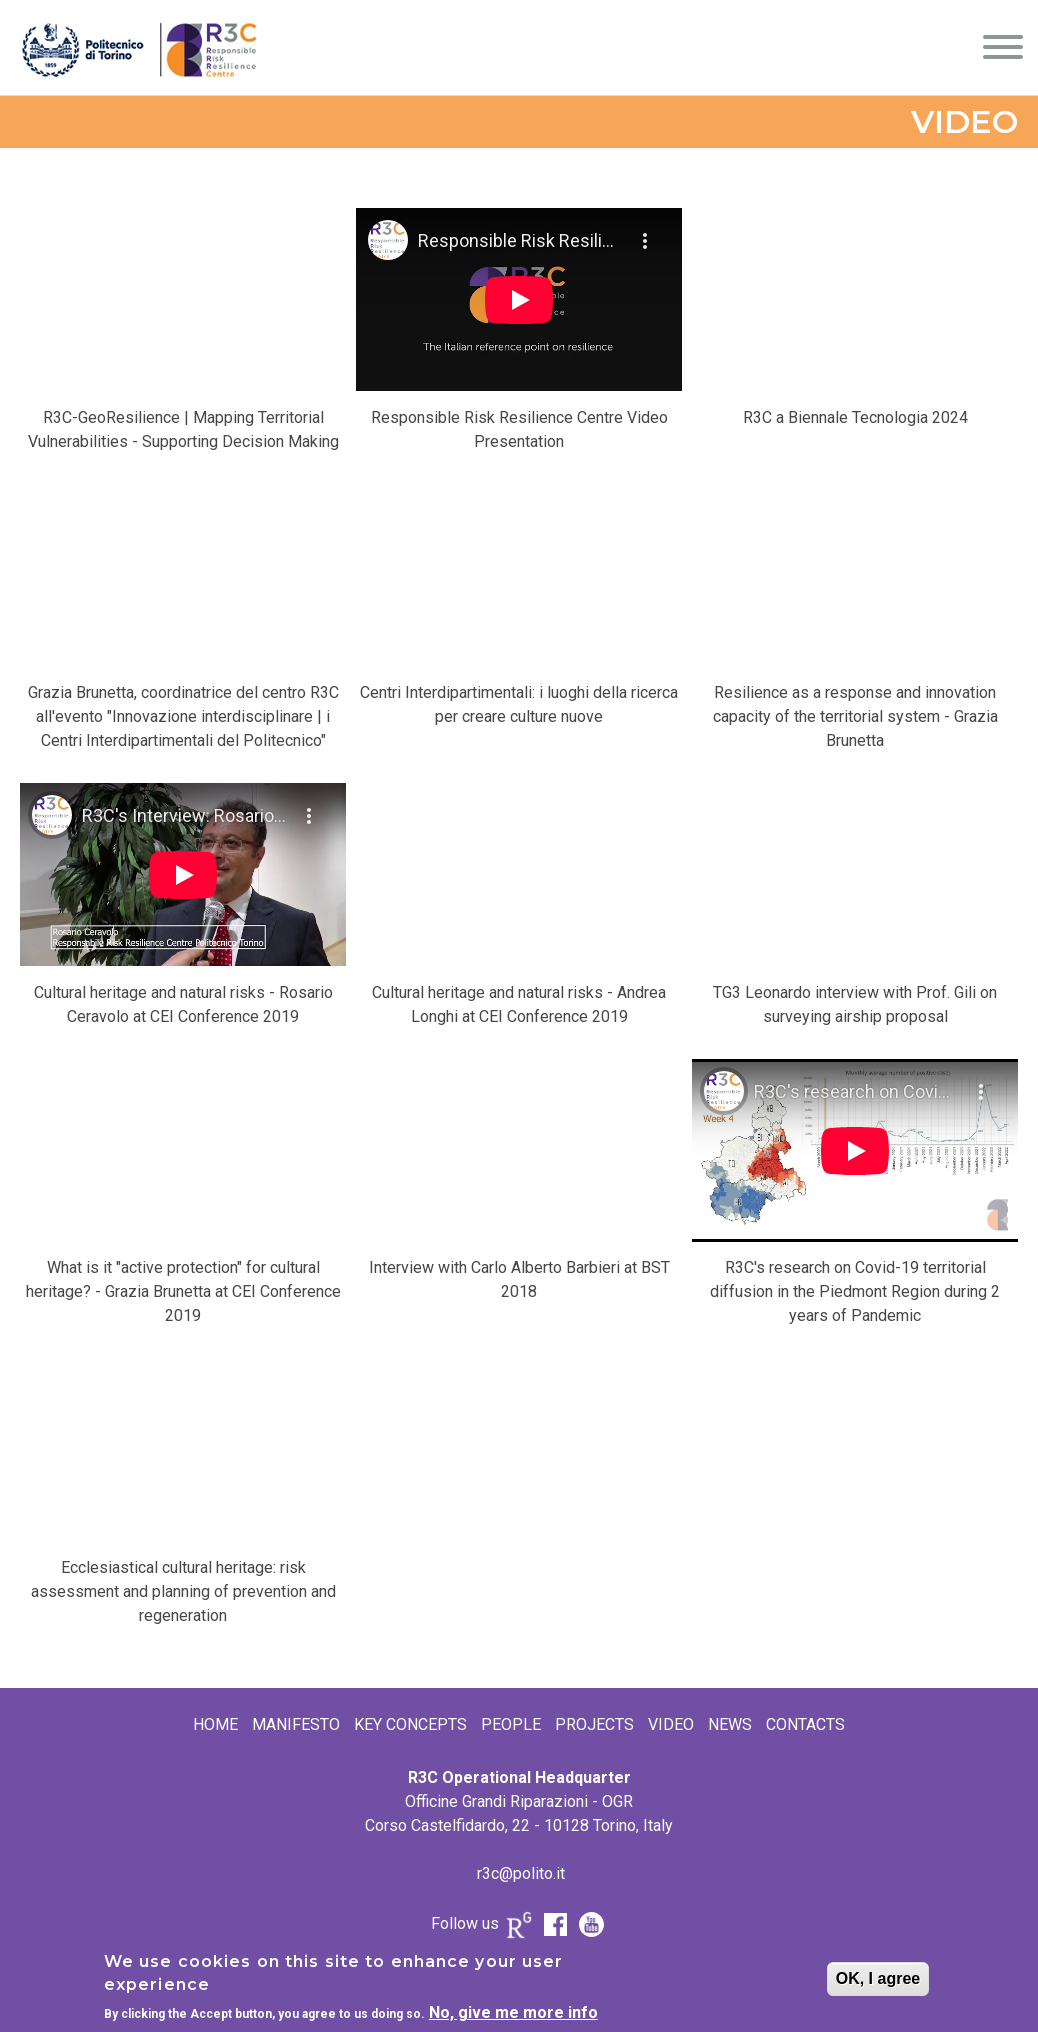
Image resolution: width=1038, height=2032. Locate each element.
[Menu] (1003, 50)
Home (215, 1724)
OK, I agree (878, 1978)
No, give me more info (513, 2012)
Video (671, 1724)
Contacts (805, 1724)
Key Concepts (410, 1724)
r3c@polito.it (521, 1873)
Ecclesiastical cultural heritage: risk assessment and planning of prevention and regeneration (183, 1591)
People (511, 1724)
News (730, 1724)
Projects (594, 1724)
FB (555, 1925)
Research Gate (519, 1930)
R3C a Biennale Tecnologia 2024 (855, 417)
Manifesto (296, 1724)
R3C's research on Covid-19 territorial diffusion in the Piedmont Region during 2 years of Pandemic (855, 1291)
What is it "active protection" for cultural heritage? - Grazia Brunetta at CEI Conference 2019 (183, 1291)
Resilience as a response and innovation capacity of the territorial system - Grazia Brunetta (855, 716)
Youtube (591, 1925)
